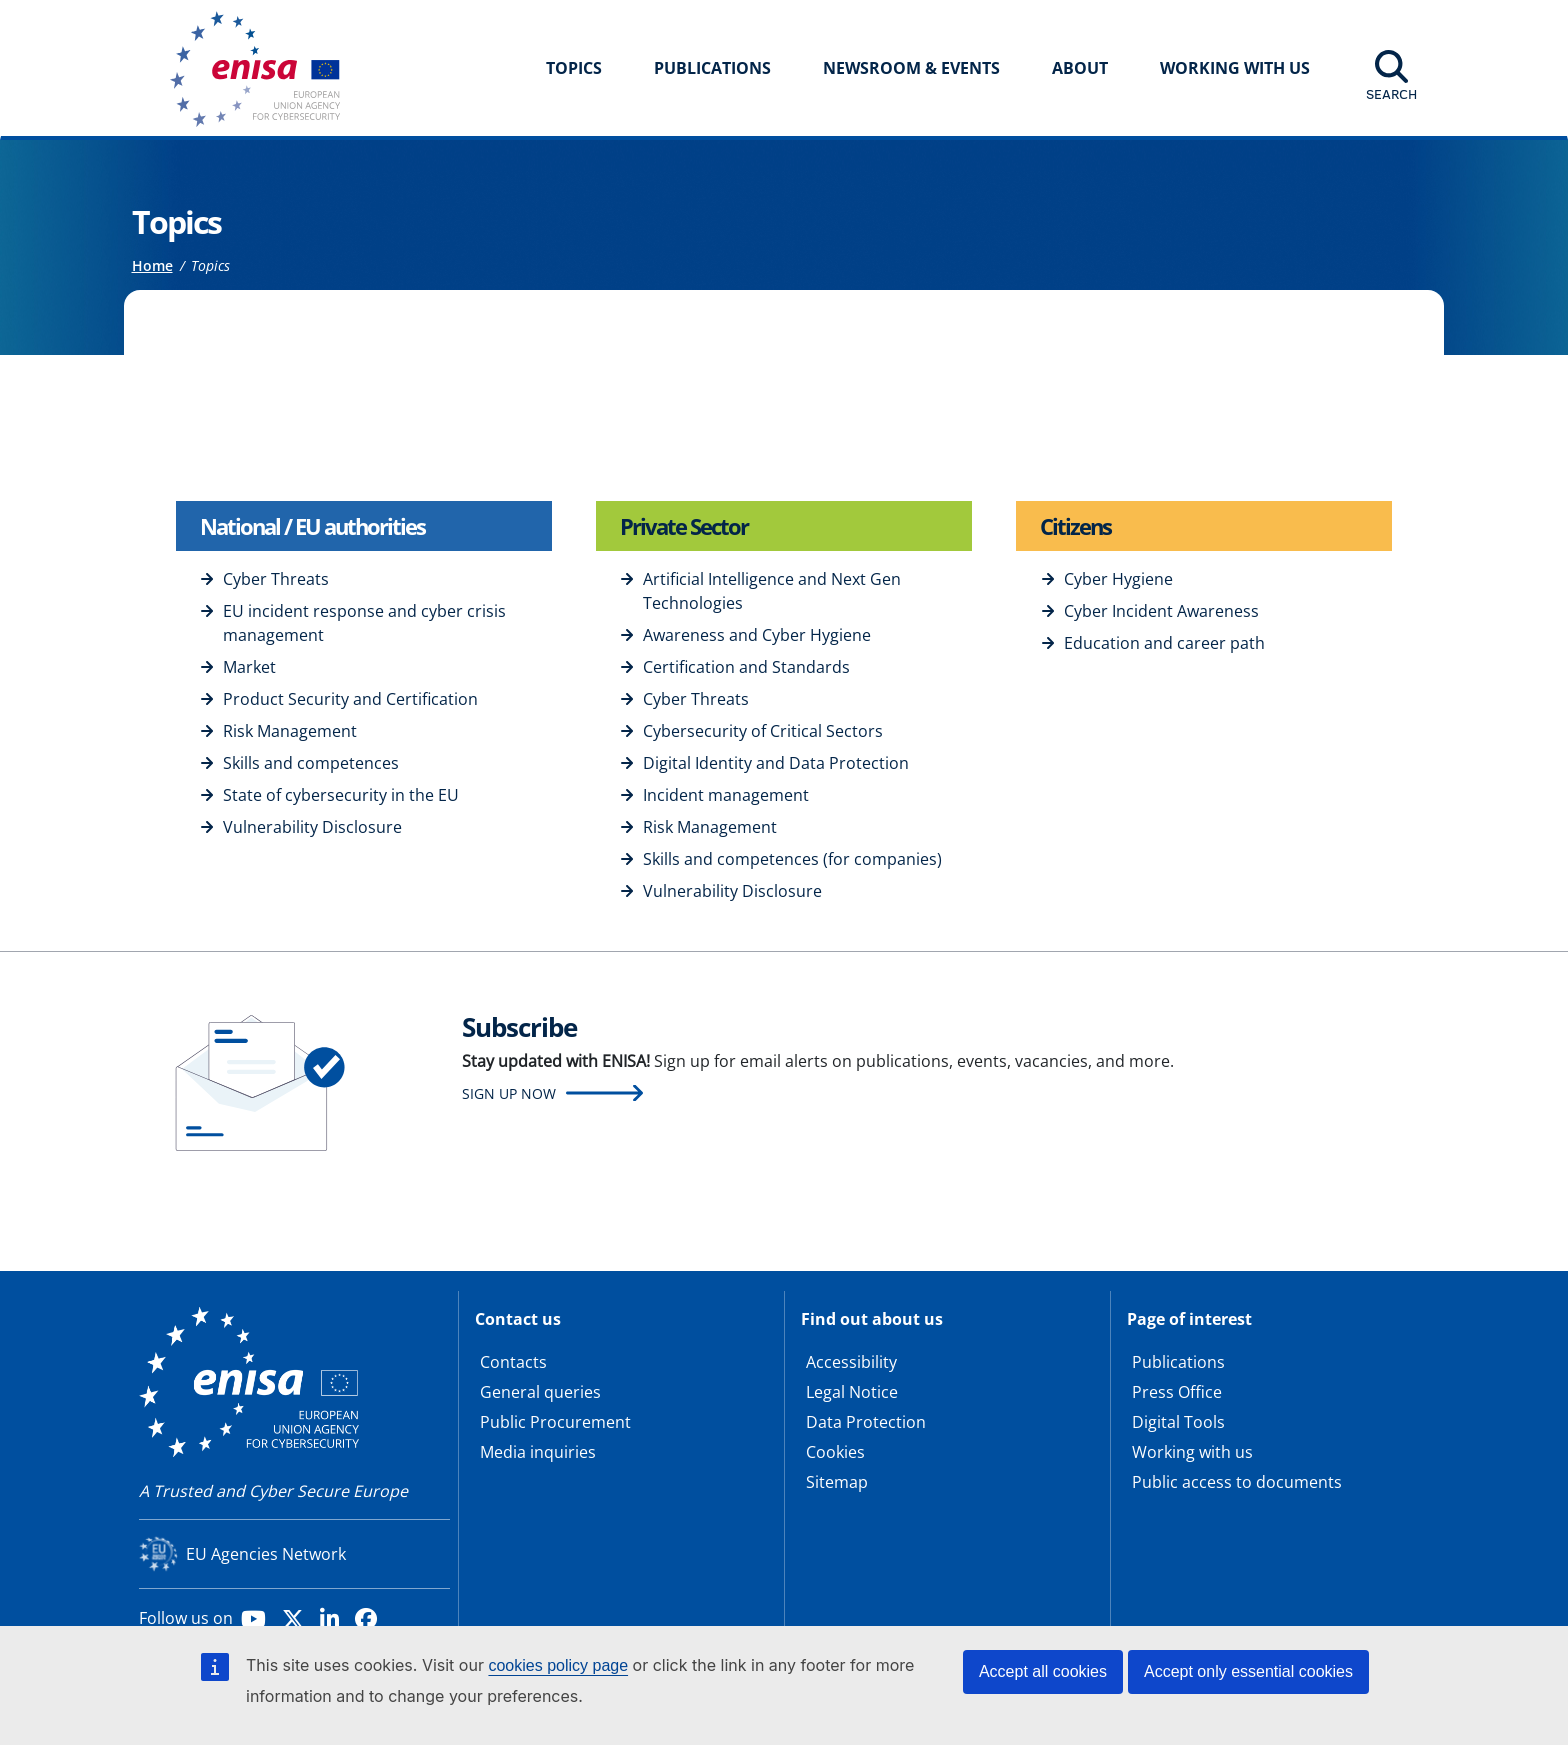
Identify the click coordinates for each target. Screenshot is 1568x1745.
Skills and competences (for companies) (792, 859)
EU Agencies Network (266, 1554)
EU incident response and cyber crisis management (364, 623)
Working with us (1192, 1452)
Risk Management (290, 731)
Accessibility (851, 1362)
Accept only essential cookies (1248, 1671)
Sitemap (837, 1482)
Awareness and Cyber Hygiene (757, 635)
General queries (540, 1392)
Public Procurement (555, 1422)
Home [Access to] (152, 265)
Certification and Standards (746, 667)
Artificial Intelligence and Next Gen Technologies (772, 591)
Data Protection (866, 1422)
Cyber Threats (276, 579)
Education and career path (1164, 643)
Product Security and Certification (350, 699)
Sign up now (509, 1093)
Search (1391, 94)
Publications (712, 68)
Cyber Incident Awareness (1161, 611)
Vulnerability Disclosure (312, 827)
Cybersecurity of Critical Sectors (763, 731)
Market (249, 667)
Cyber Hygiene (1118, 579)
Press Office (1177, 1392)
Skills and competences (311, 763)
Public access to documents (1237, 1482)
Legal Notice (852, 1392)
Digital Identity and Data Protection (776, 763)
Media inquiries (538, 1452)
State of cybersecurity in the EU (341, 795)
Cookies (835, 1452)
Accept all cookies (1043, 1671)
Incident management (726, 795)
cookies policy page (558, 1665)
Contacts (513, 1362)
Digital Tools (1178, 1422)
